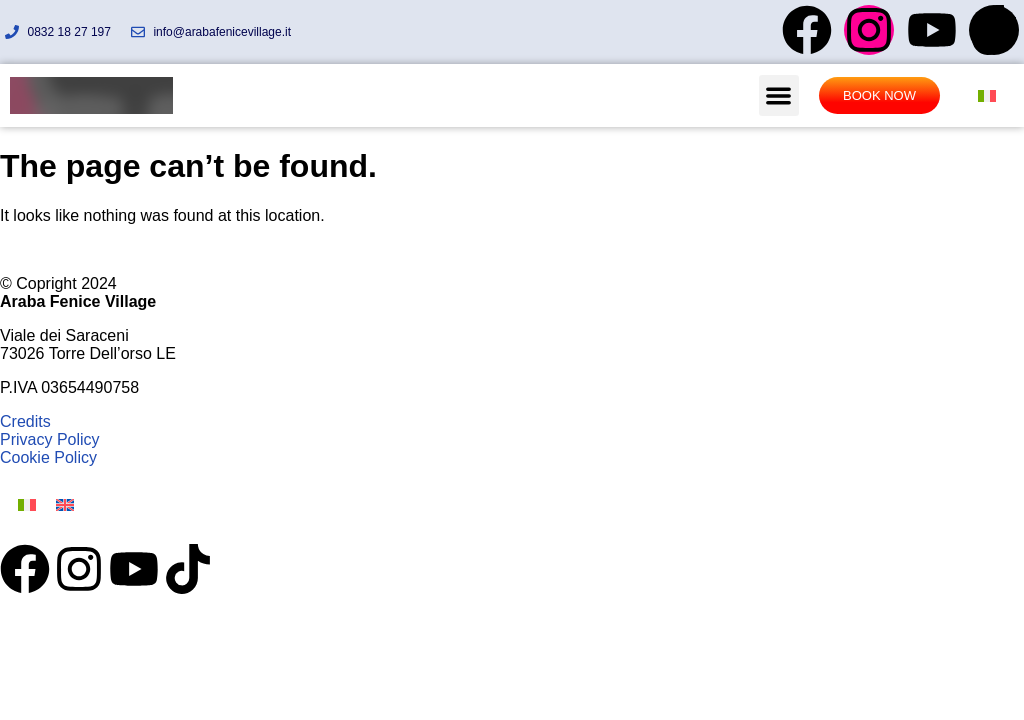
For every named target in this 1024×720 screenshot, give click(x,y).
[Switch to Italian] (987, 95)
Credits (25, 421)
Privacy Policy (50, 439)
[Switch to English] (65, 504)
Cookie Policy (48, 457)
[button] (779, 95)
